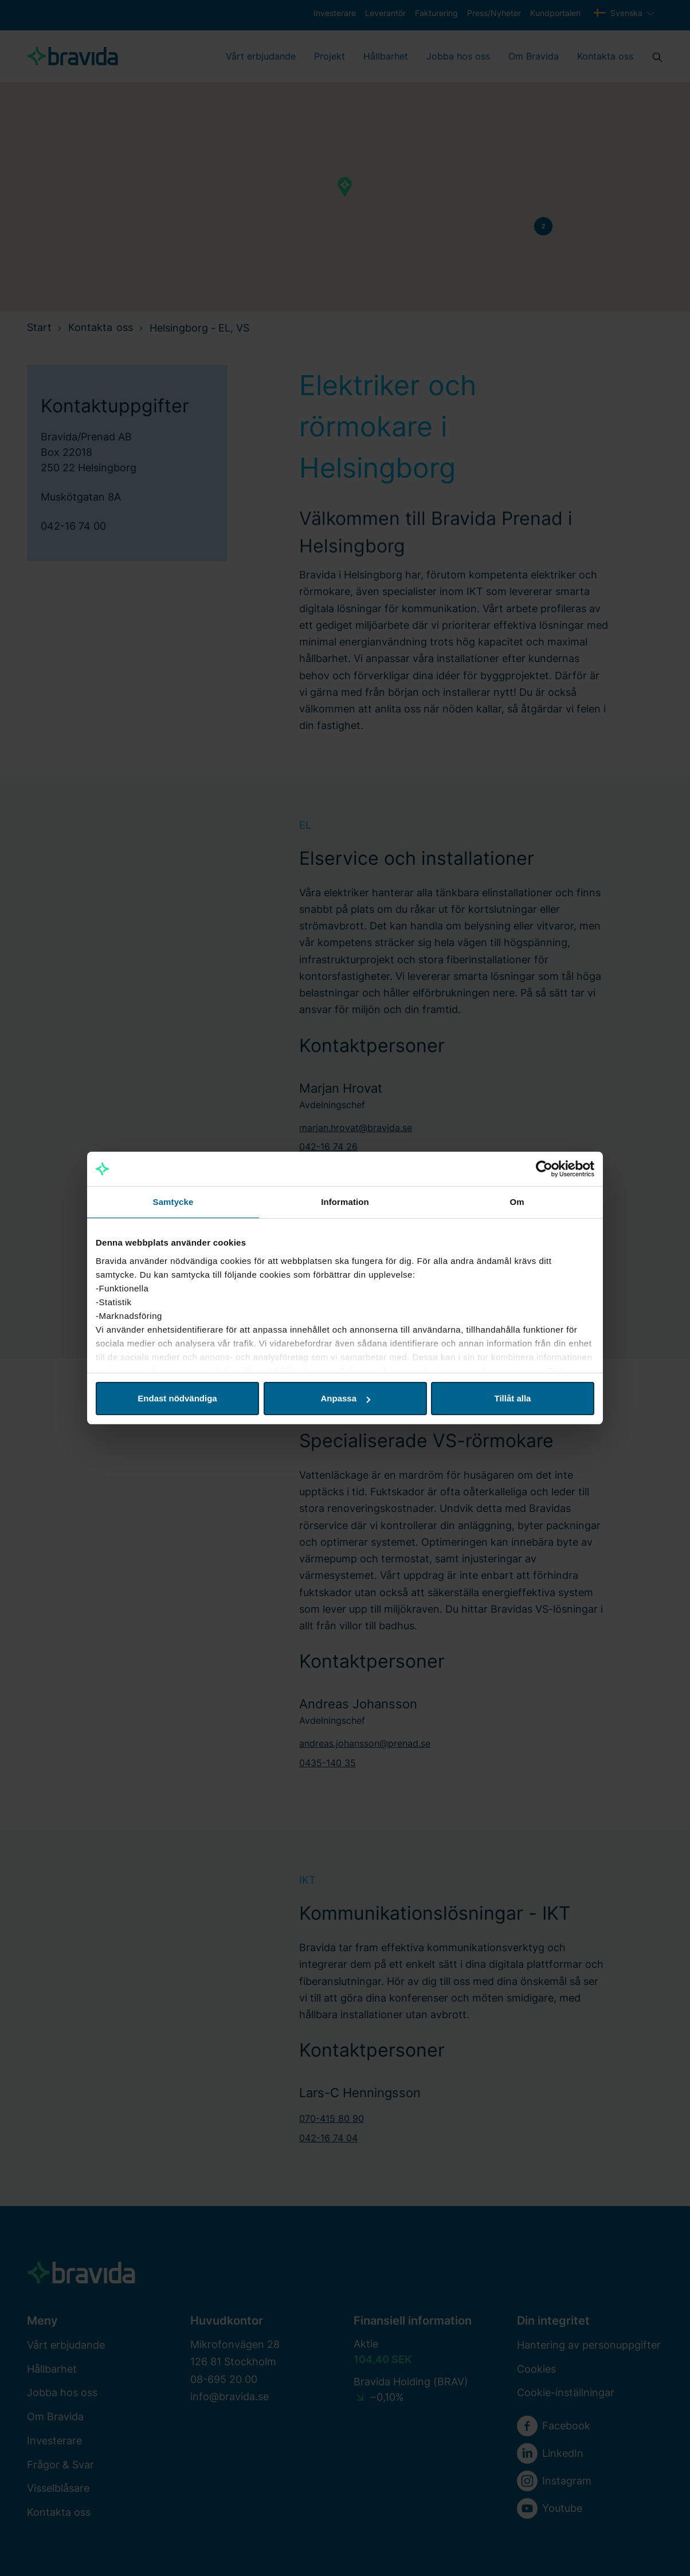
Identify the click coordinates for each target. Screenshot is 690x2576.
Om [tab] (516, 1202)
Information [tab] (345, 1202)
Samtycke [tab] (173, 1202)
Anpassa (345, 1398)
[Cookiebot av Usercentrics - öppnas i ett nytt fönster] (544, 1168)
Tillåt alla (513, 1398)
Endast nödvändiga (177, 1398)
